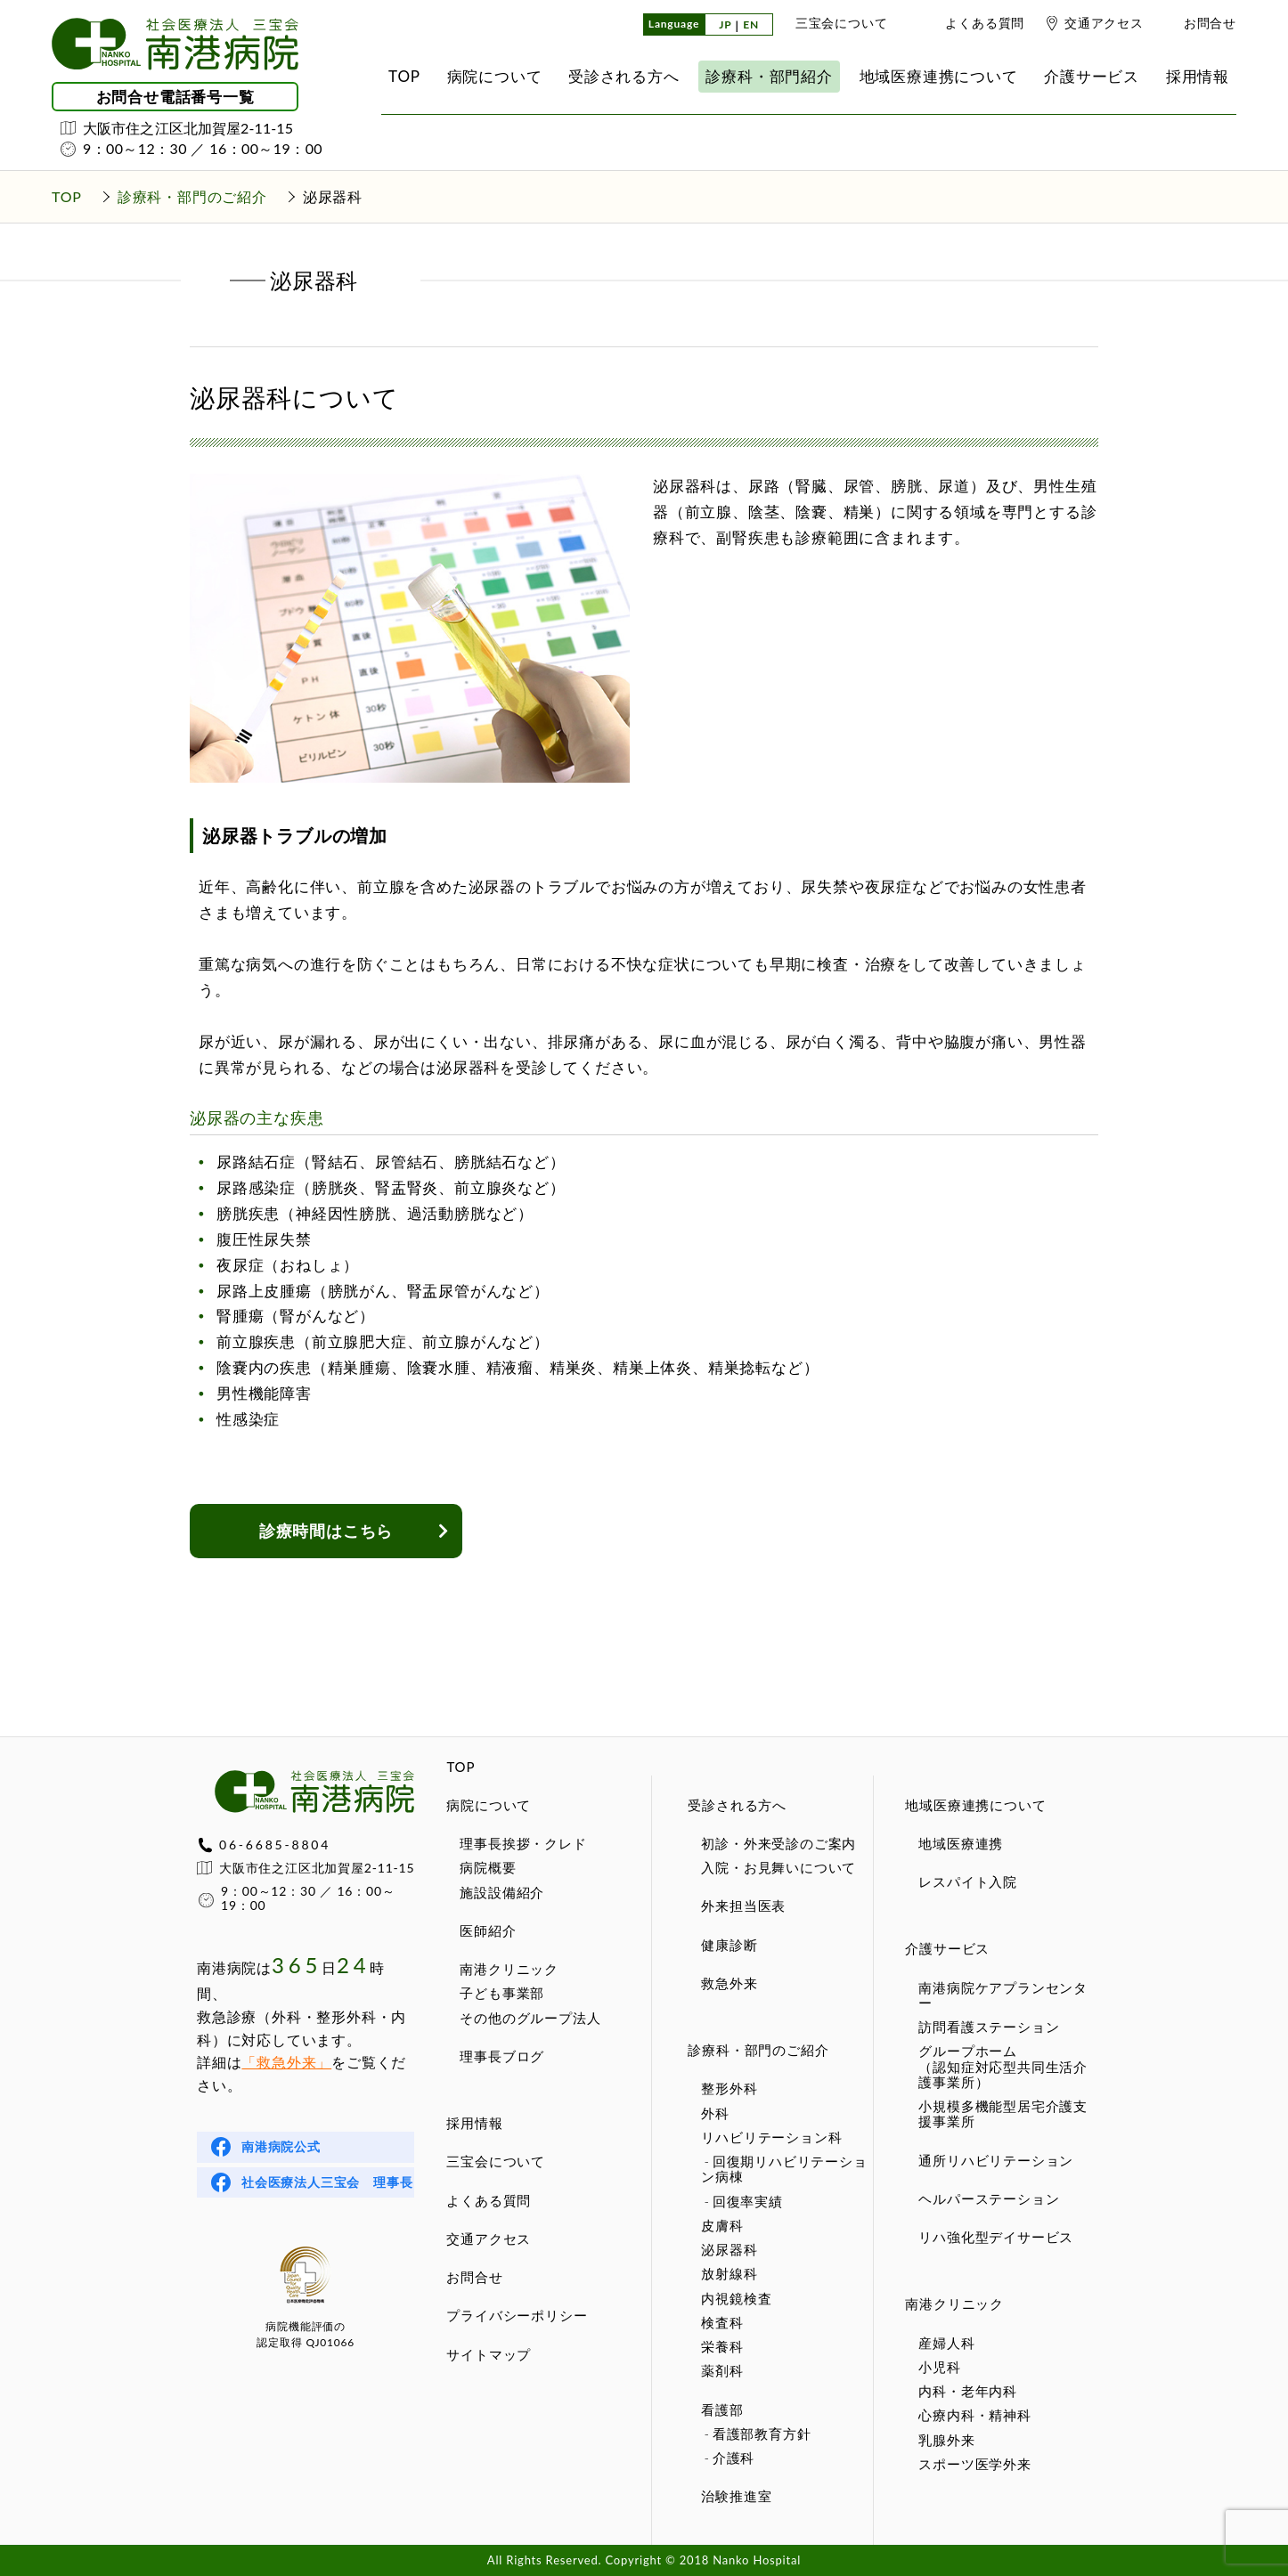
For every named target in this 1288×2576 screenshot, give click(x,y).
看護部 (722, 2409)
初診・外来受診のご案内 (778, 1843)
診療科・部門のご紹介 (758, 2050)
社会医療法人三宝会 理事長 (326, 2182)
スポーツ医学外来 (974, 2464)
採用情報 (474, 2123)
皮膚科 (722, 2225)
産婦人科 (946, 2343)
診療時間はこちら (326, 1530)
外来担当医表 (743, 1905)
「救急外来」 (286, 2061)
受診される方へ (737, 1805)
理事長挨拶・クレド (523, 1843)
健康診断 (729, 1945)
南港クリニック (509, 1969)
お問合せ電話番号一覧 (175, 96)
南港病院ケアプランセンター (1003, 1995)
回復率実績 (748, 2201)
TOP (460, 1767)
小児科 (939, 2367)
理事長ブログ (502, 2056)
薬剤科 (722, 2370)
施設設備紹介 (502, 1892)
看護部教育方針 (762, 2434)
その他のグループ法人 (530, 2018)
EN (751, 25)
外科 (715, 2113)
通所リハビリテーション (995, 2160)
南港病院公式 (281, 2146)
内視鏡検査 (736, 2298)
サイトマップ (488, 2354)
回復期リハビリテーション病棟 (784, 2168)
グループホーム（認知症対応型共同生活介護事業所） (1003, 2066)
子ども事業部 (502, 1993)
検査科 (722, 2322)
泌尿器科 (729, 2249)
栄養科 (722, 2346)
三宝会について (841, 22)
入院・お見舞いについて (778, 1867)
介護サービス (947, 1948)
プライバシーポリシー (516, 2315)
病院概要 (488, 1867)
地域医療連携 (960, 1843)
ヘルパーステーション (988, 2198)
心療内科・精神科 (974, 2415)
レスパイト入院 (967, 1881)
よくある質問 (984, 22)
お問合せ (1210, 22)
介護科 (733, 2458)
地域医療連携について (975, 1805)
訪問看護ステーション (988, 2027)
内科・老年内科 (967, 2391)
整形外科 (729, 2088)
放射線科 (729, 2273)
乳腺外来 (946, 2440)
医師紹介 (488, 1930)
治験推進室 (736, 2496)
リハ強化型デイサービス (995, 2237)
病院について (488, 1805)
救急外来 (729, 1983)
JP (725, 25)
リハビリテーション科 (771, 2137)
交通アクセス (1104, 22)
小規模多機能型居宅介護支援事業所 (1003, 2113)
